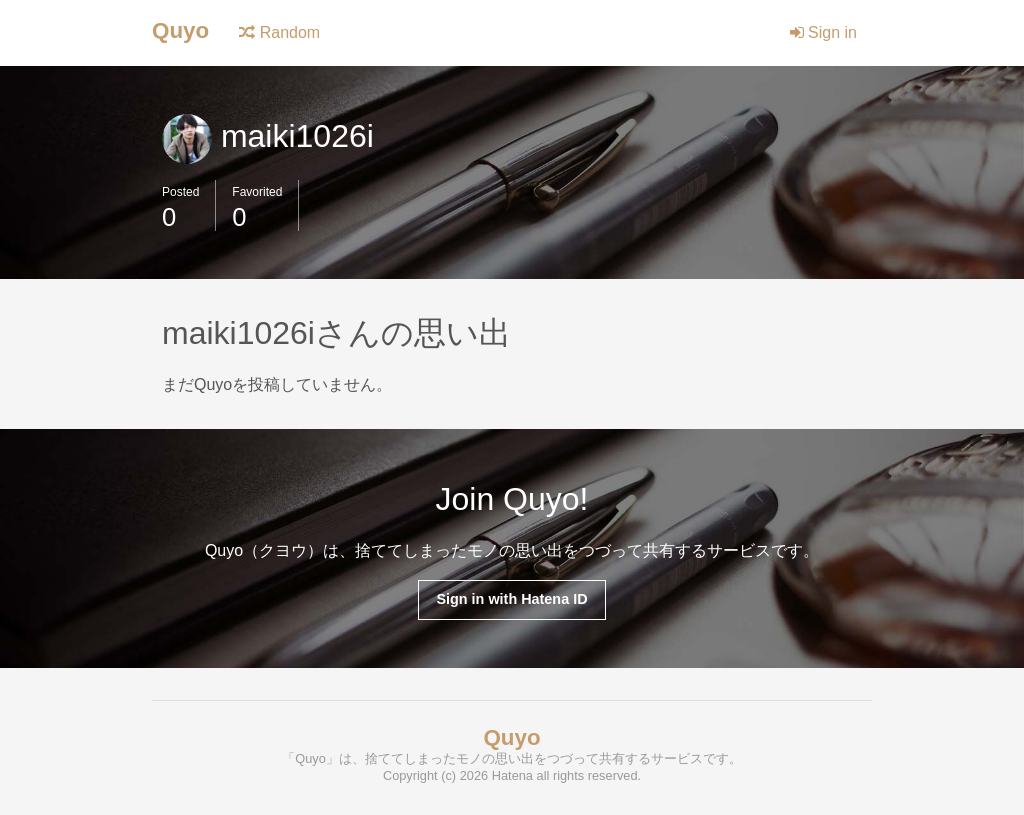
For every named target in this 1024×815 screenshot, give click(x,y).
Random (279, 32)
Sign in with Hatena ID (511, 599)
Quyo (180, 30)
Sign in (823, 32)
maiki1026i (268, 136)
